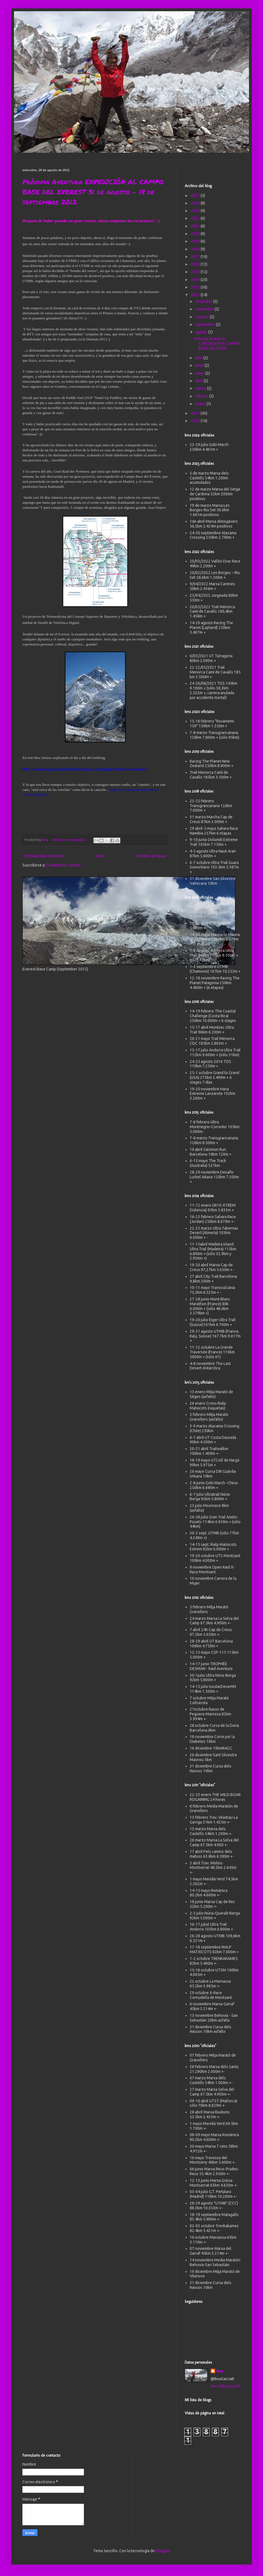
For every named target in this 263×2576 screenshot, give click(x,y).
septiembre (205, 324)
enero (200, 403)
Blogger (162, 2551)
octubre (202, 317)
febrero (202, 396)
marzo (201, 388)
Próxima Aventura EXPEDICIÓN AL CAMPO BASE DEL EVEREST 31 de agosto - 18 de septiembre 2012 (93, 192)
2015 (196, 272)
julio (199, 358)
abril (199, 380)
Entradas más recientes (44, 856)
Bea (219, 2371)
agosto (201, 332)
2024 (196, 203)
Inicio (99, 856)
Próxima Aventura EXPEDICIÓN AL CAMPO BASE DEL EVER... (217, 343)
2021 (196, 226)
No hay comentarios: (70, 840)
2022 (196, 218)
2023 (196, 210)
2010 (196, 421)
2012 (196, 294)
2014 (196, 279)
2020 (196, 233)
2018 (196, 249)
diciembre (204, 301)
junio (200, 365)
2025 (196, 195)
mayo (200, 373)
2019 (196, 241)
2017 (196, 256)
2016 (196, 264)
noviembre (205, 309)
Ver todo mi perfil (226, 2386)
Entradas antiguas (150, 856)
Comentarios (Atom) (63, 865)
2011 (196, 413)
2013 (196, 287)
